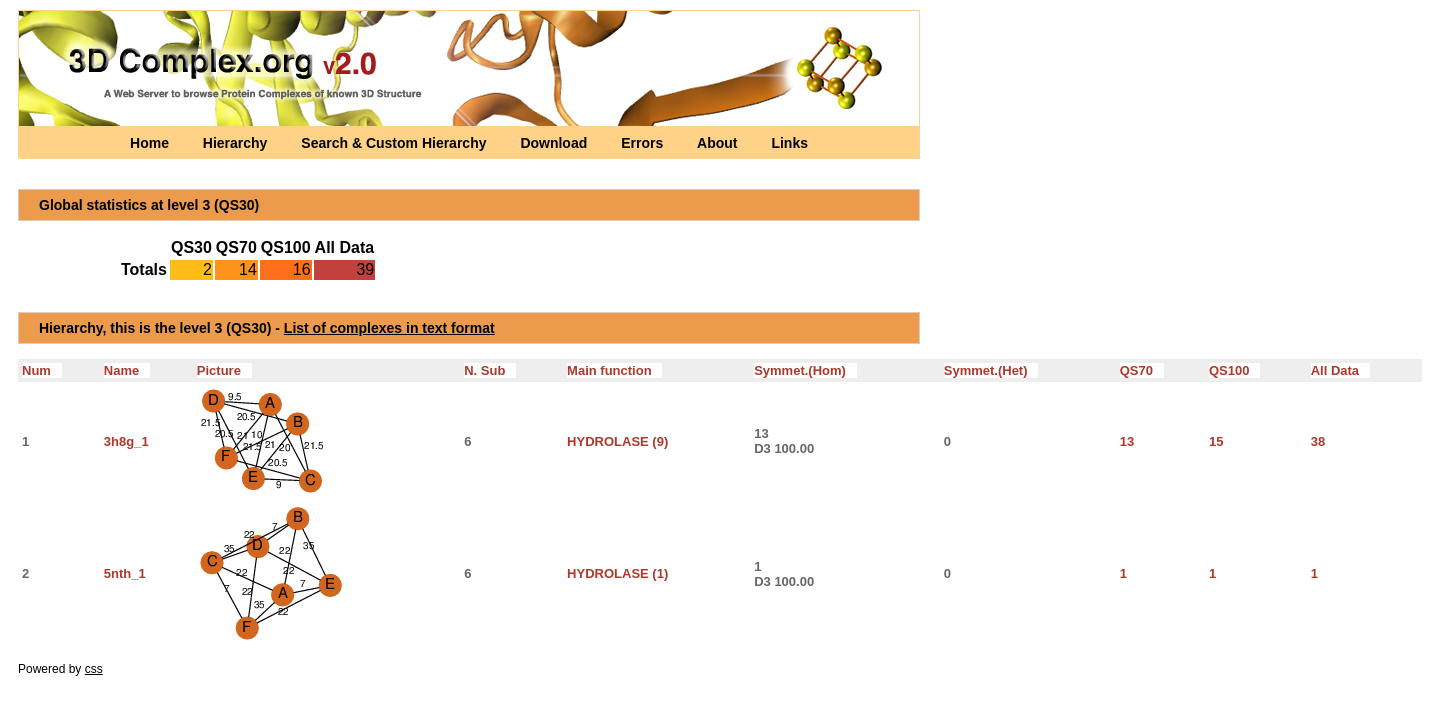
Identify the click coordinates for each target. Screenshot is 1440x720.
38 (1318, 441)
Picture (224, 370)
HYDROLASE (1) (617, 573)
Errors (644, 143)
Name (127, 370)
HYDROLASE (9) (617, 441)
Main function (614, 370)
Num (42, 370)
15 (1216, 441)
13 (1127, 441)
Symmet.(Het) (991, 370)
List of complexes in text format (389, 328)
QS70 (1142, 370)
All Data (1340, 370)
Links (789, 143)
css (94, 669)
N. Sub (490, 370)
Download (555, 143)
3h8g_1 (126, 441)
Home (151, 143)
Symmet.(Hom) (805, 370)
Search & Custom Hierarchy (395, 143)
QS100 (1234, 370)
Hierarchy (237, 143)
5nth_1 (125, 573)
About (719, 143)
